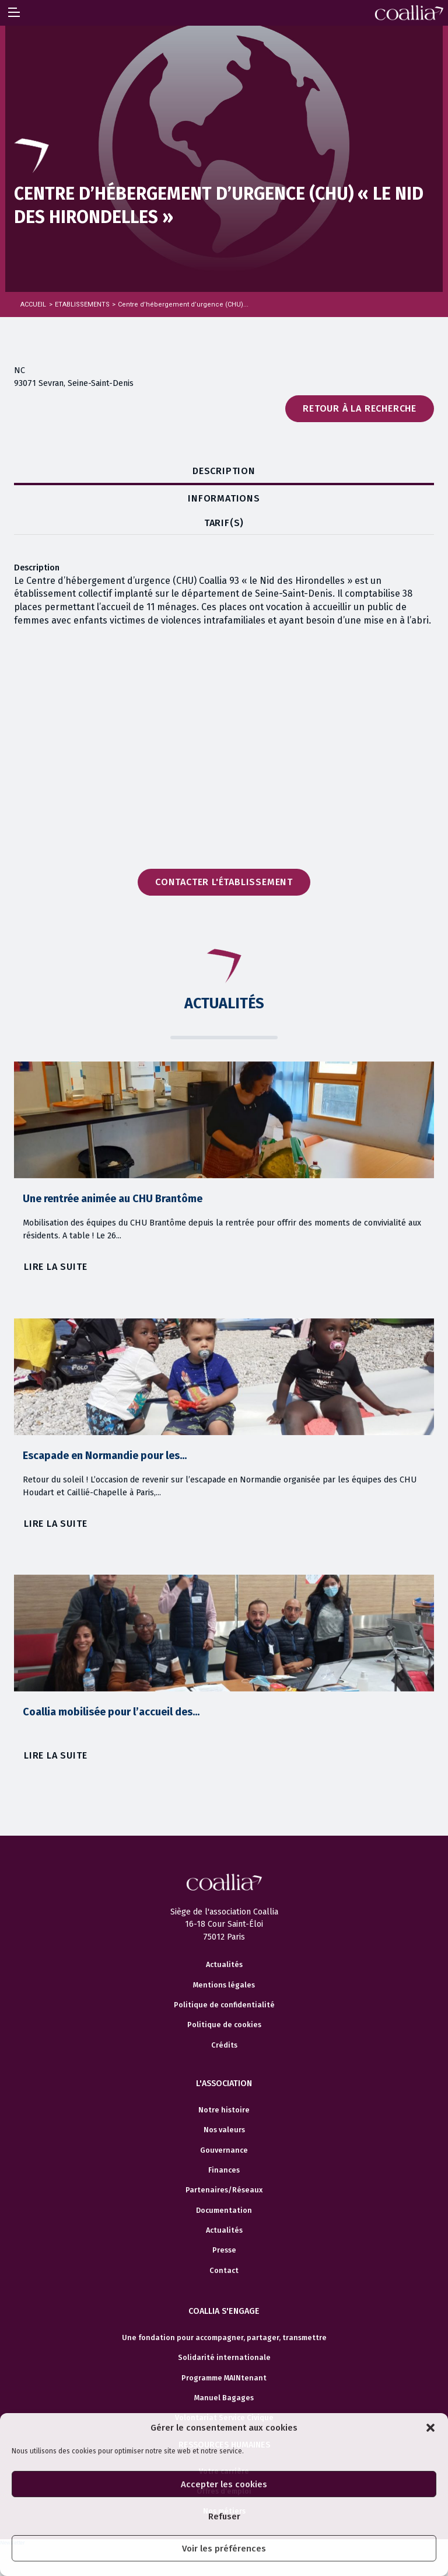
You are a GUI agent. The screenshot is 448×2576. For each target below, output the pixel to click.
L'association (224, 2083)
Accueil (33, 304)
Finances (224, 2170)
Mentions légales (224, 1985)
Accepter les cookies (224, 2484)
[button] (430, 2428)
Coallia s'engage (224, 2311)
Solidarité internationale (224, 2358)
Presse (224, 2250)
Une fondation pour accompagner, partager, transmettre (224, 2338)
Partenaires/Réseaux (224, 2190)
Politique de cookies (224, 2025)
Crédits (224, 2045)
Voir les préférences (224, 2548)
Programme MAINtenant (224, 2378)
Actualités (224, 1965)
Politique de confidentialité (224, 2005)
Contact (224, 2271)
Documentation (224, 2210)
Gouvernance (224, 2150)
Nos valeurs (224, 2130)
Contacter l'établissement (224, 881)
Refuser (224, 2516)
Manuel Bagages (224, 2398)
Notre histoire (224, 2110)
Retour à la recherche (359, 408)
